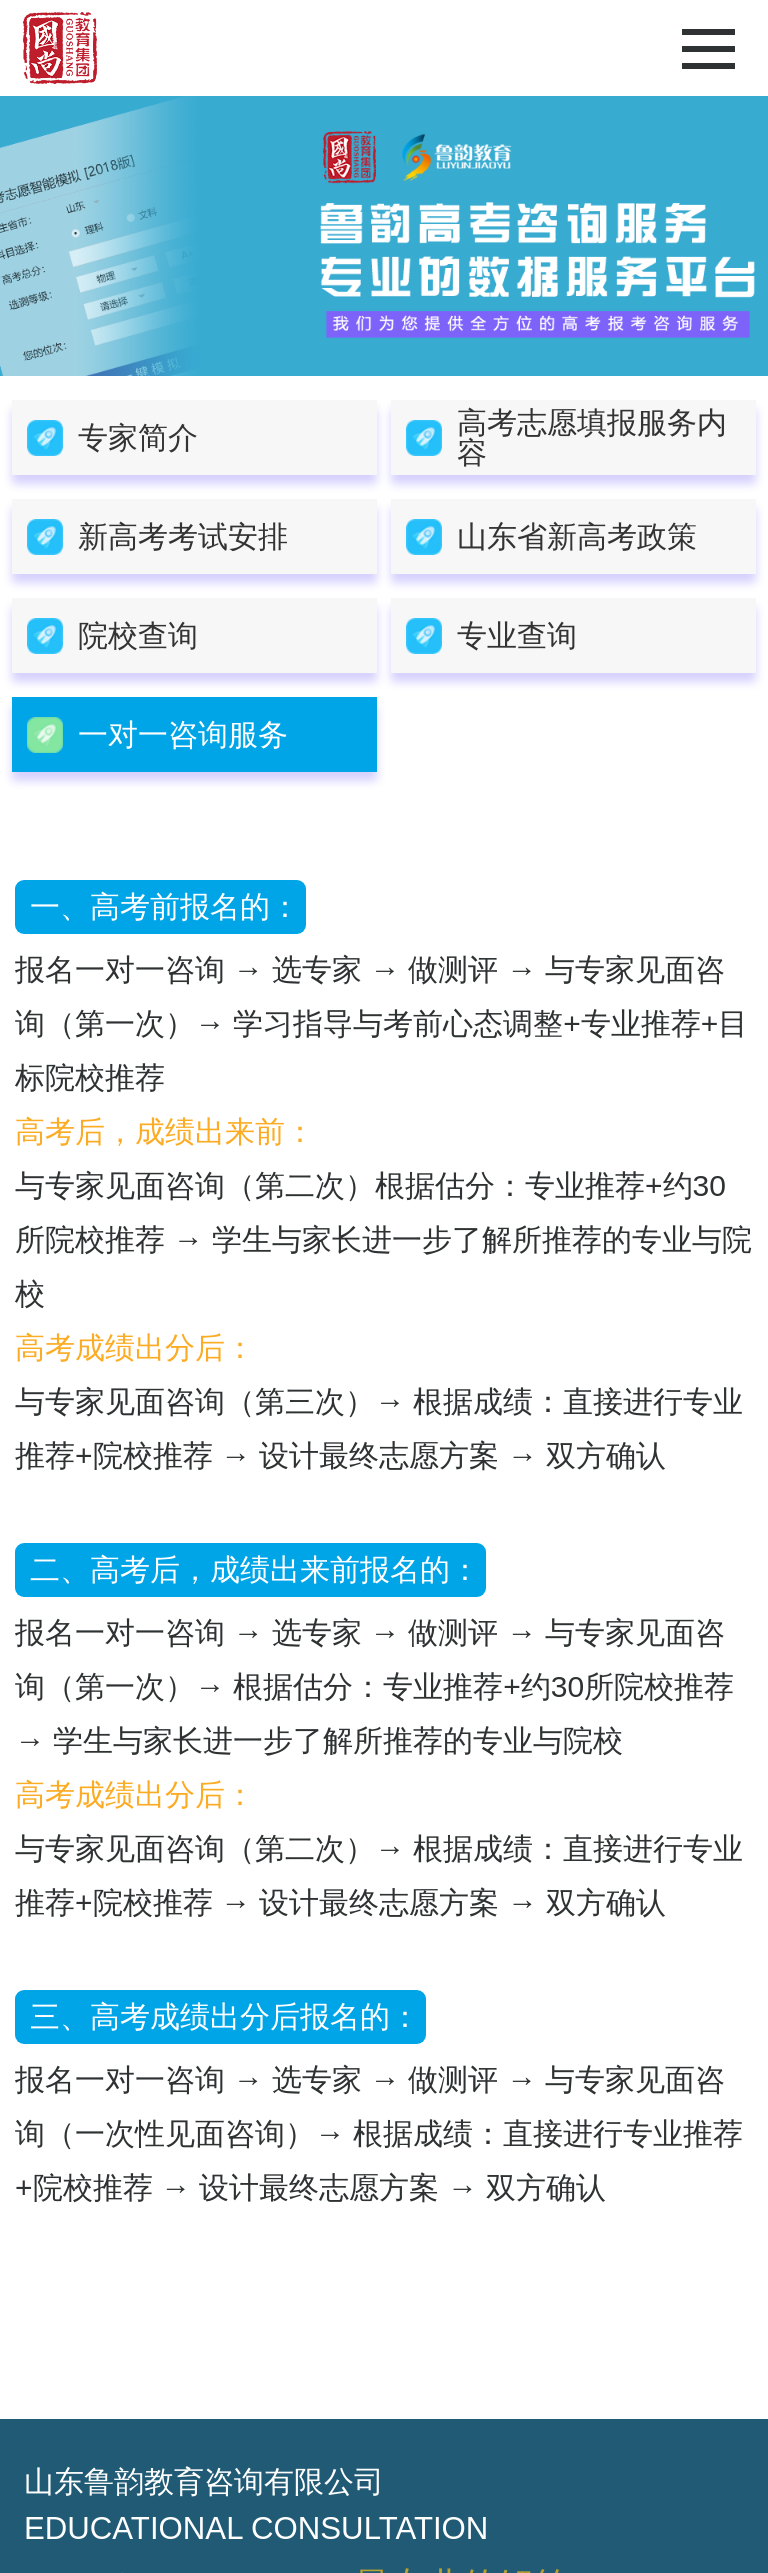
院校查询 (138, 635)
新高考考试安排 (183, 536)
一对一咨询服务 (183, 734)
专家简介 (138, 437)
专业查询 (517, 635)
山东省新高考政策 (577, 536)
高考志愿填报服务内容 (592, 437)
